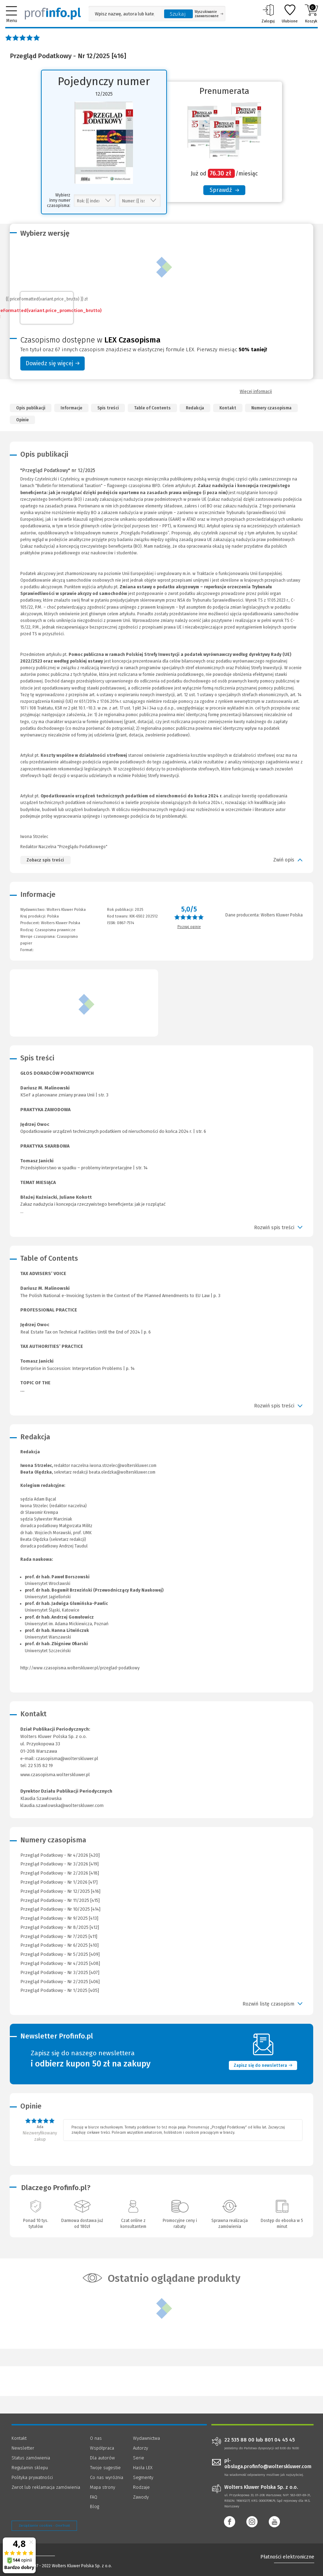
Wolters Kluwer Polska (60, 923)
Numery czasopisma (271, 408)
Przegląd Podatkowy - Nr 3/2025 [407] (59, 1972)
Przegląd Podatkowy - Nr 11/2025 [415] (60, 1900)
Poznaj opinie (189, 927)
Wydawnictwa (146, 2438)
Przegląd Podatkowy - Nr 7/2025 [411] (58, 1936)
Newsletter (23, 2448)
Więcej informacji (256, 391)
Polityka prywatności (32, 2477)
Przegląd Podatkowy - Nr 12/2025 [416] (60, 1891)
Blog (94, 2506)
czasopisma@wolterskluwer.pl (67, 1758)
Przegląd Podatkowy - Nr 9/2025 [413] (59, 1918)
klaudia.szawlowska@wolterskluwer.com (62, 1805)
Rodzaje (141, 2487)
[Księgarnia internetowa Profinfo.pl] (53, 14)
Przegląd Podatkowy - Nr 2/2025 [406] (60, 1981)
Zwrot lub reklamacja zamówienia (46, 2487)
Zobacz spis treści (45, 860)
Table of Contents (152, 408)
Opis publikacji (30, 408)
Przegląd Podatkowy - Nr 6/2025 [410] (59, 1945)
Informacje (71, 408)
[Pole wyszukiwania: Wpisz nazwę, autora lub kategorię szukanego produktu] (125, 14)
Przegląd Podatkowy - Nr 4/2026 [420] (60, 1855)
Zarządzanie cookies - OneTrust (44, 2525)
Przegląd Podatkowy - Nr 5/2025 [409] (60, 1954)
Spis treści (108, 408)
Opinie (22, 419)
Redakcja (195, 408)
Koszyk (311, 13)
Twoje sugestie (105, 2467)
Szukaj (178, 14)
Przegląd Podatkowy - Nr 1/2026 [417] (59, 1882)
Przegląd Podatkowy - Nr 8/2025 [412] (59, 1927)
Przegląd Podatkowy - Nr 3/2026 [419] (59, 1864)
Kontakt (227, 408)
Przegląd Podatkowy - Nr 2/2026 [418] (59, 1873)
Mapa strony (102, 2487)
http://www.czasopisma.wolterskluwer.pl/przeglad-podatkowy (80, 1668)
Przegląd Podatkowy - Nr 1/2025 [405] (59, 1990)
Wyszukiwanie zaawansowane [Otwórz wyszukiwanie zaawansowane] (209, 14)
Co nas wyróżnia (106, 2477)
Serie (138, 2457)
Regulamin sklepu (30, 2467)
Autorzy (140, 2448)
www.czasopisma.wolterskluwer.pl (55, 1774)
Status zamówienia (31, 2457)
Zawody (141, 2497)
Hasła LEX (143, 2467)
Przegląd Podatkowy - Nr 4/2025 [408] (60, 1963)
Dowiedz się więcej (52, 363)
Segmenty (143, 2477)
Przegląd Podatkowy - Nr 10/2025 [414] (60, 1909)
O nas (96, 2438)
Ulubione (290, 13)
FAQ (93, 2497)
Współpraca (102, 2448)
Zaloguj (268, 13)
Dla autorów (102, 2457)
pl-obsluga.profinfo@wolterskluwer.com (267, 2464)
